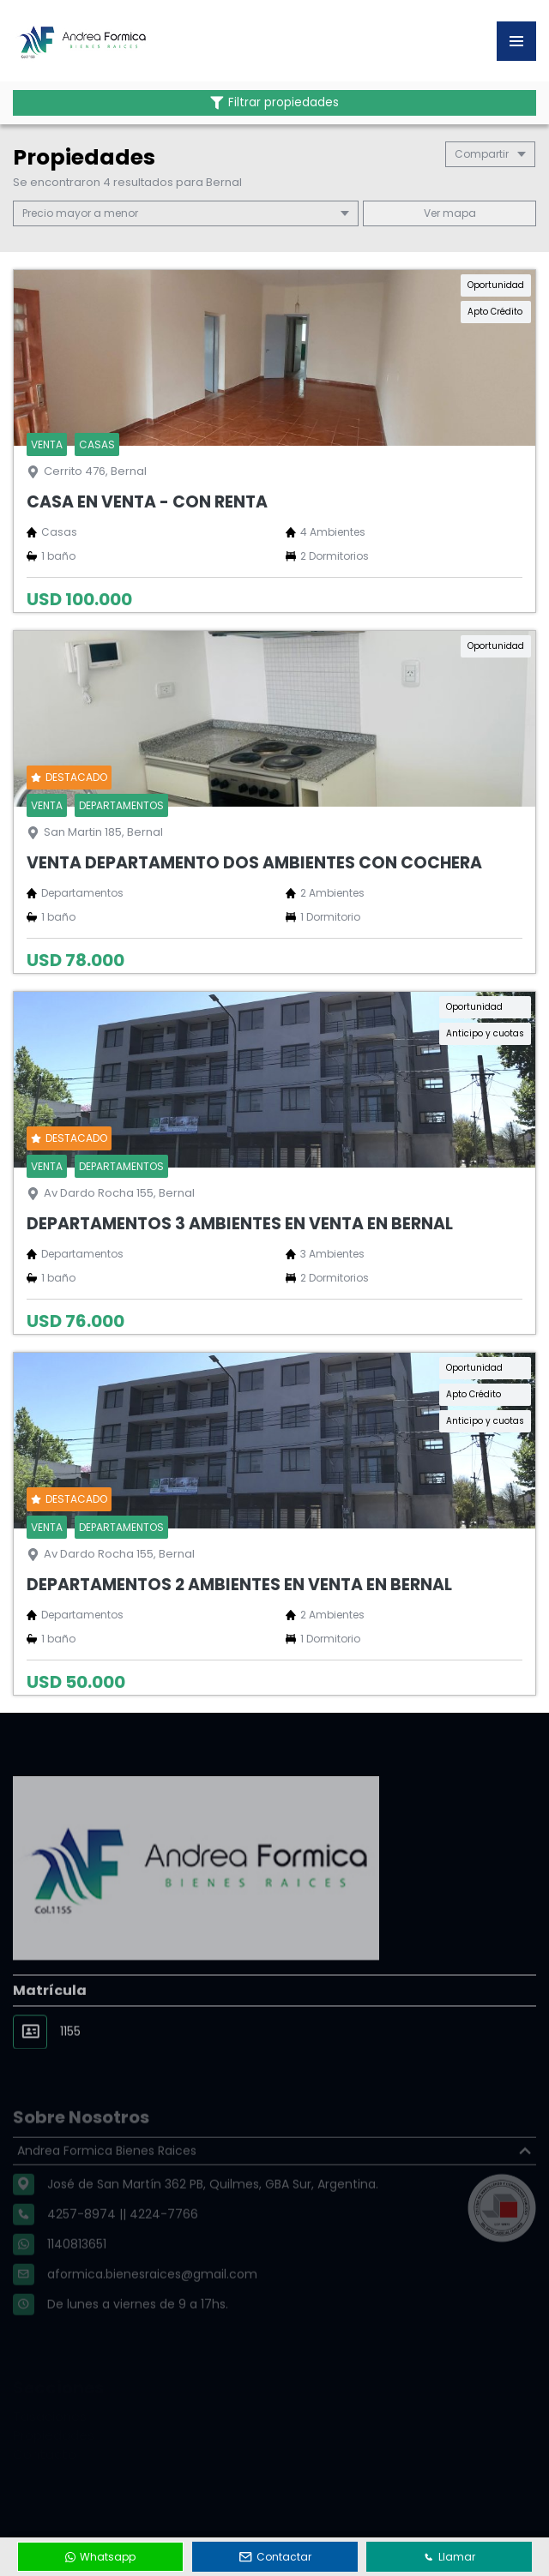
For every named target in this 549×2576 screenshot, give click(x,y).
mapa (450, 213)
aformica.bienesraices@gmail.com (152, 2299)
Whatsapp (100, 2556)
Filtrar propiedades (274, 102)
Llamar (449, 2556)
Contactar (275, 2556)
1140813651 (76, 2269)
